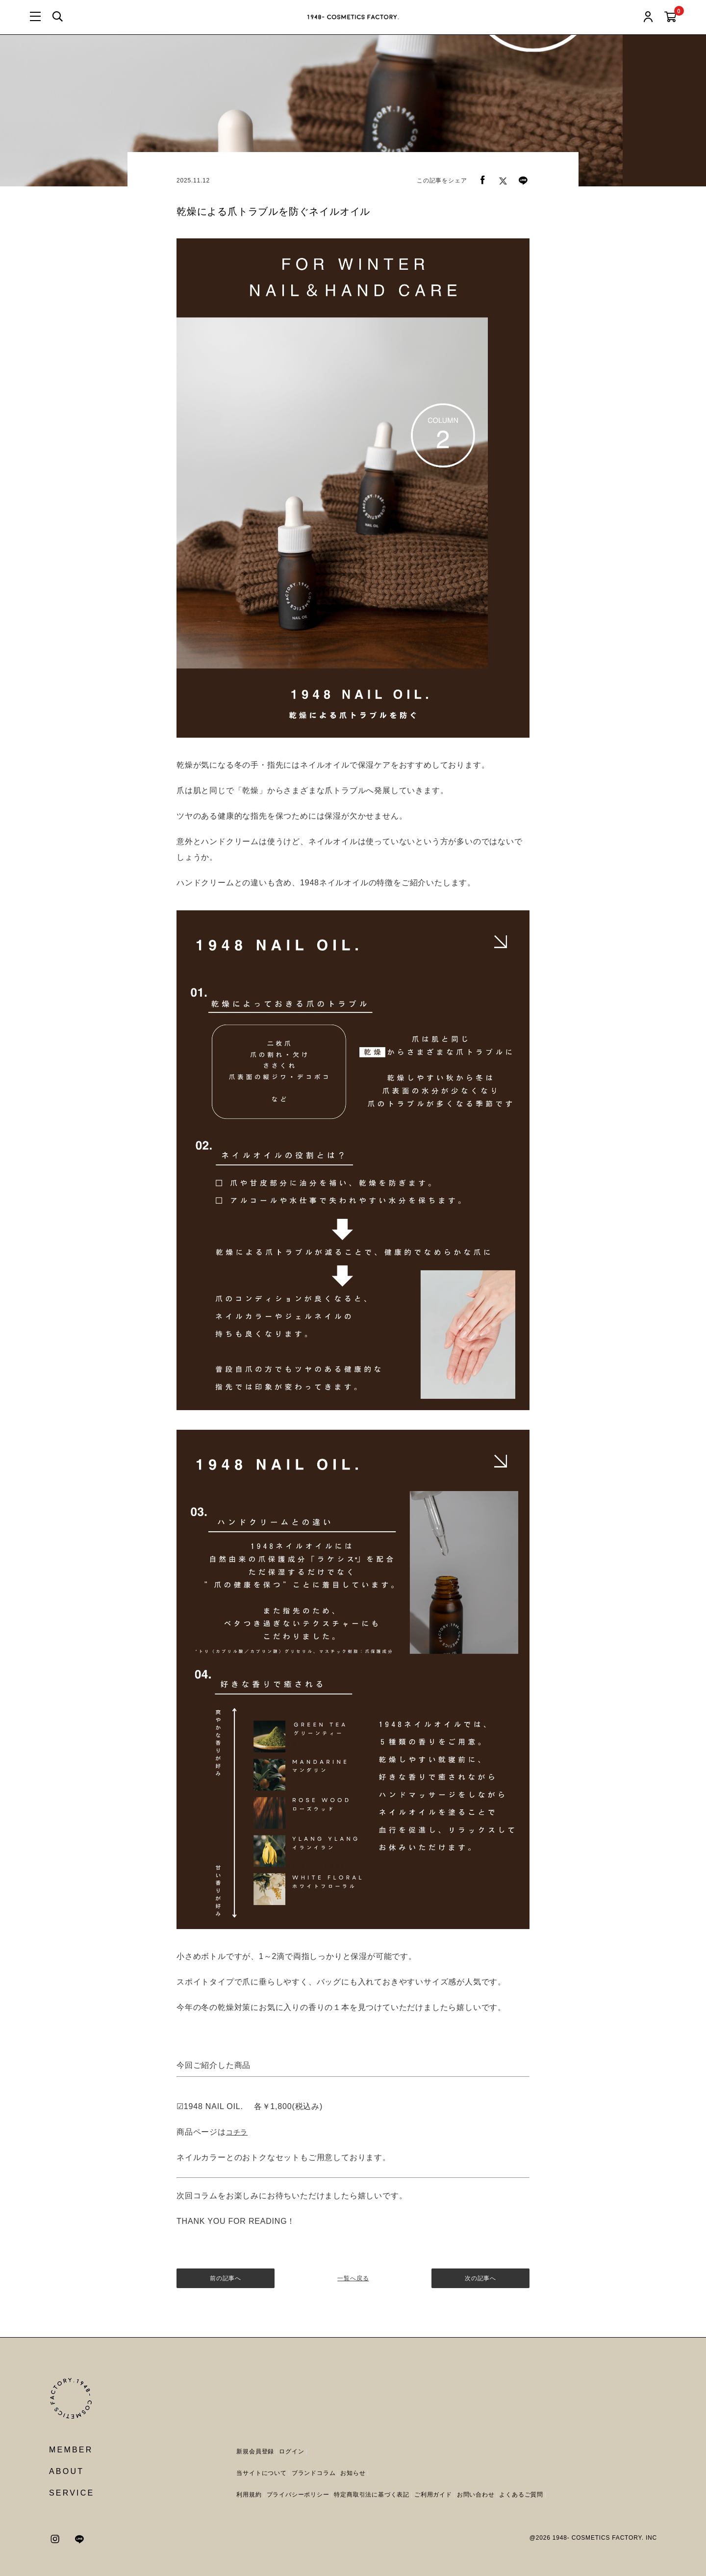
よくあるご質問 (521, 2494)
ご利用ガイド (433, 2494)
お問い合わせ (476, 2494)
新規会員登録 (255, 2451)
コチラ (237, 2132)
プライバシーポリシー (298, 2494)
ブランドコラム (314, 2473)
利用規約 (248, 2494)
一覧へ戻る (353, 2278)
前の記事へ (225, 2278)
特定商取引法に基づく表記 (371, 2494)
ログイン (291, 2451)
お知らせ (352, 2473)
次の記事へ (480, 2278)
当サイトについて (261, 2473)
